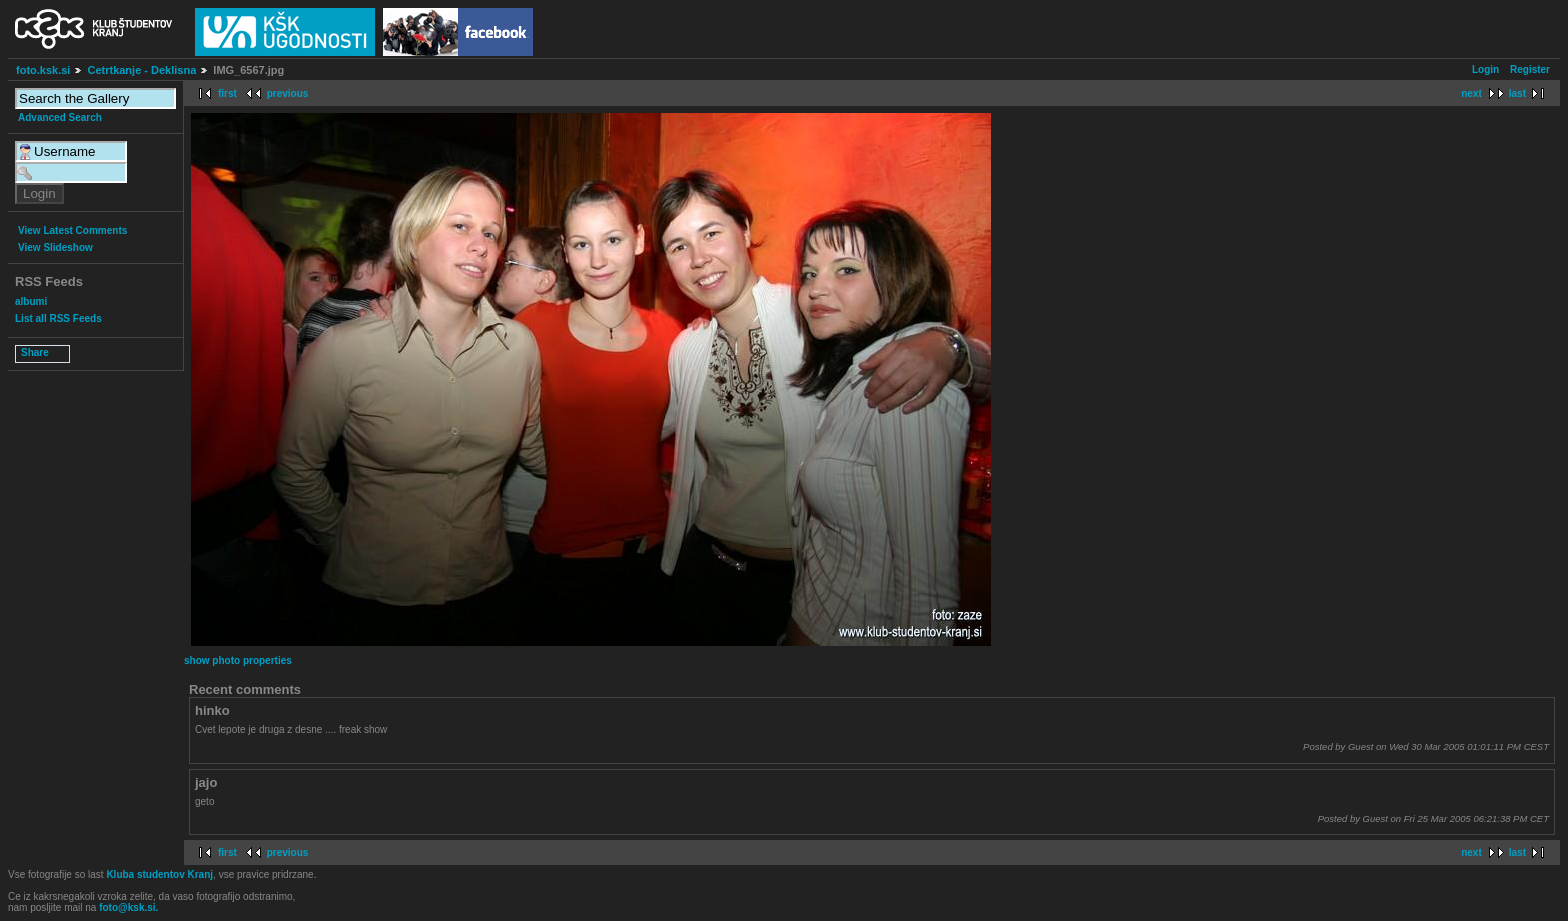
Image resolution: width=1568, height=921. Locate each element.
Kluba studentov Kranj (159, 874)
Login (1485, 69)
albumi (31, 301)
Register (1530, 69)
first (227, 93)
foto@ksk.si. (128, 907)
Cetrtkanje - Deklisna (141, 70)
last (1517, 93)
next (1471, 93)
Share (35, 352)
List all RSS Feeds (58, 318)
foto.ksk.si (43, 70)
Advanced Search (60, 117)
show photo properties (238, 660)
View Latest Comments (72, 230)
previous (288, 93)
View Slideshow (55, 247)
